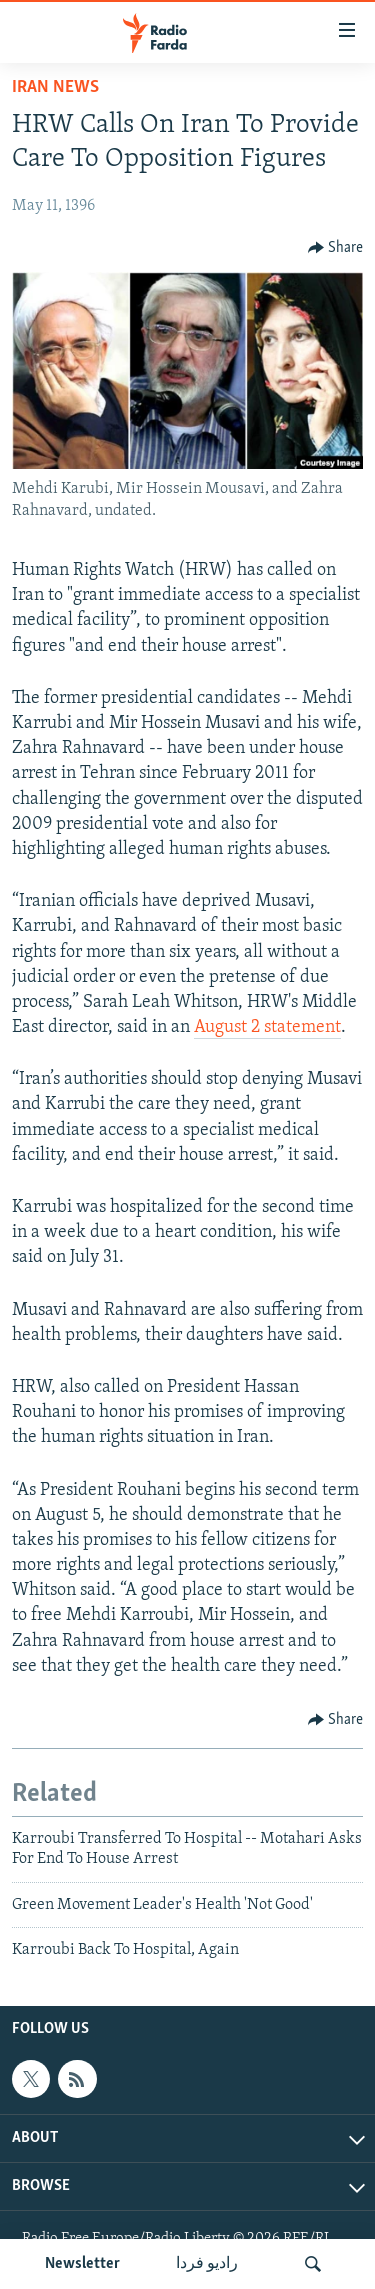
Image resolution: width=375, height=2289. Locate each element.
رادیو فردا (207, 2264)
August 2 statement (267, 1027)
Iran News (55, 87)
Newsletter (82, 2264)
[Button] (336, 248)
